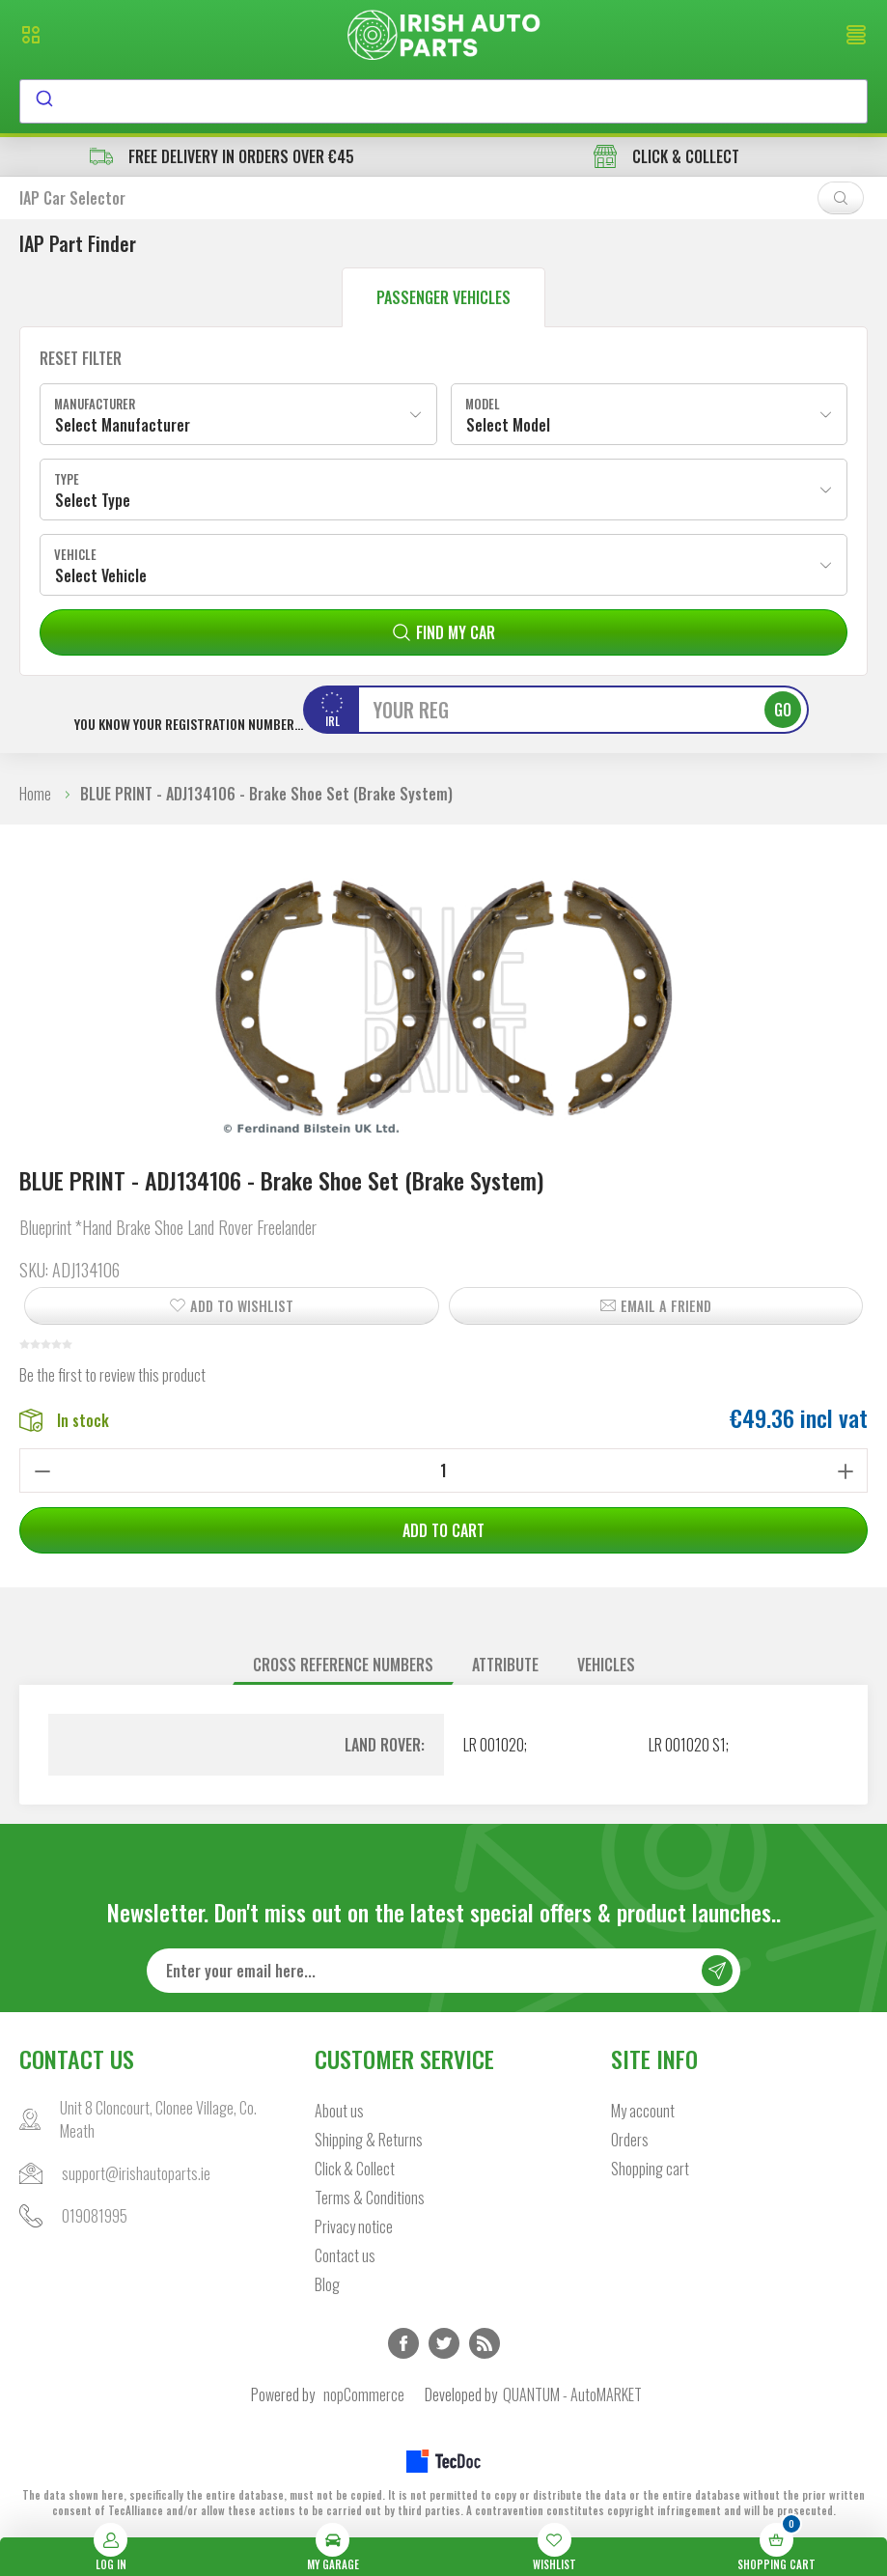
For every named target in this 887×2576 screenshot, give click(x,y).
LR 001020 (493, 1744)
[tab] (343, 1665)
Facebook (403, 2343)
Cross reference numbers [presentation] (343, 1664)
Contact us (345, 2255)
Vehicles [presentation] (606, 1664)
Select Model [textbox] (508, 424)
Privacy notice (354, 2226)
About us (339, 2110)
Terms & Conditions (370, 2197)
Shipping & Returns (369, 2139)
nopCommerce (363, 2394)
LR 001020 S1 (687, 1744)
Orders (630, 2139)
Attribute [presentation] (505, 1664)
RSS (484, 2343)
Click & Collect (355, 2168)
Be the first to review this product (112, 1374)
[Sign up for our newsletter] (443, 1970)
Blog (327, 2284)
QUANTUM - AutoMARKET (572, 2394)
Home (35, 793)
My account (643, 2110)
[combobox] (443, 101)
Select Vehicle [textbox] (101, 575)
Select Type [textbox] (92, 500)
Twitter (444, 2343)
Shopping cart (650, 2168)
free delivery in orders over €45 (222, 156)
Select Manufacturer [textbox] (122, 424)
